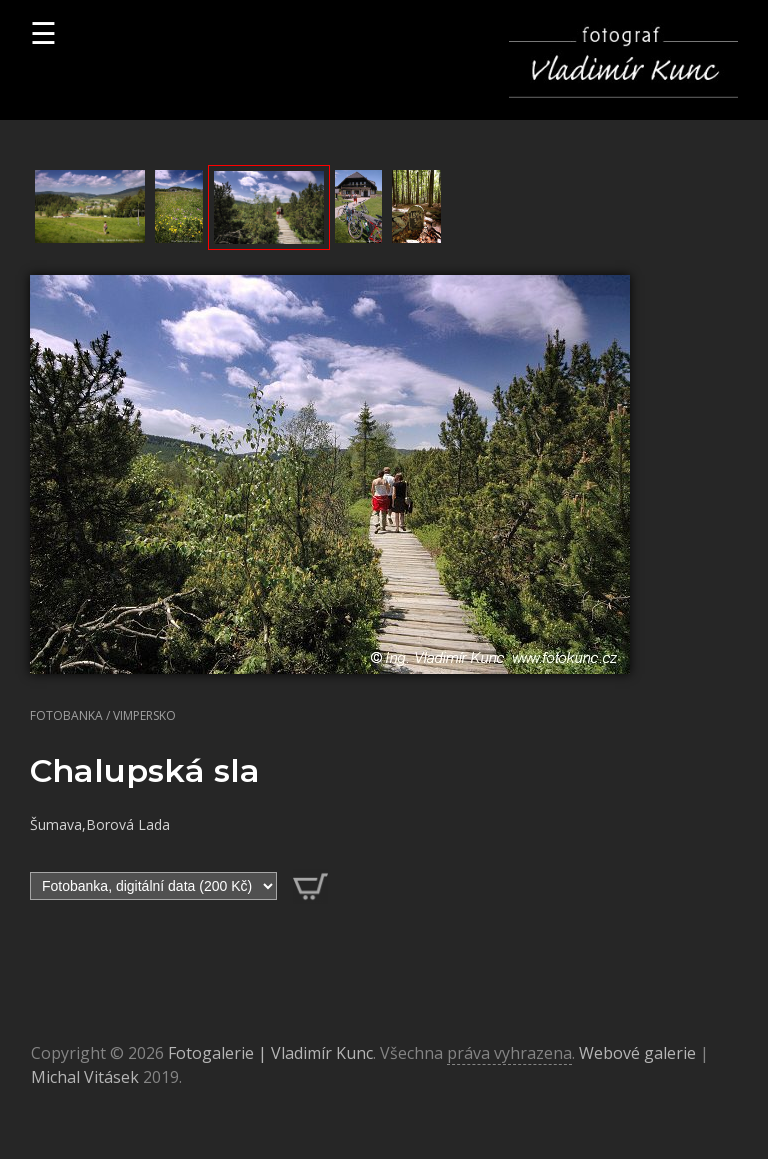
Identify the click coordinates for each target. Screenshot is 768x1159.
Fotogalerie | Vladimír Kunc (270, 1053)
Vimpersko (144, 715)
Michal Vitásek (85, 1077)
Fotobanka (66, 715)
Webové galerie (637, 1053)
